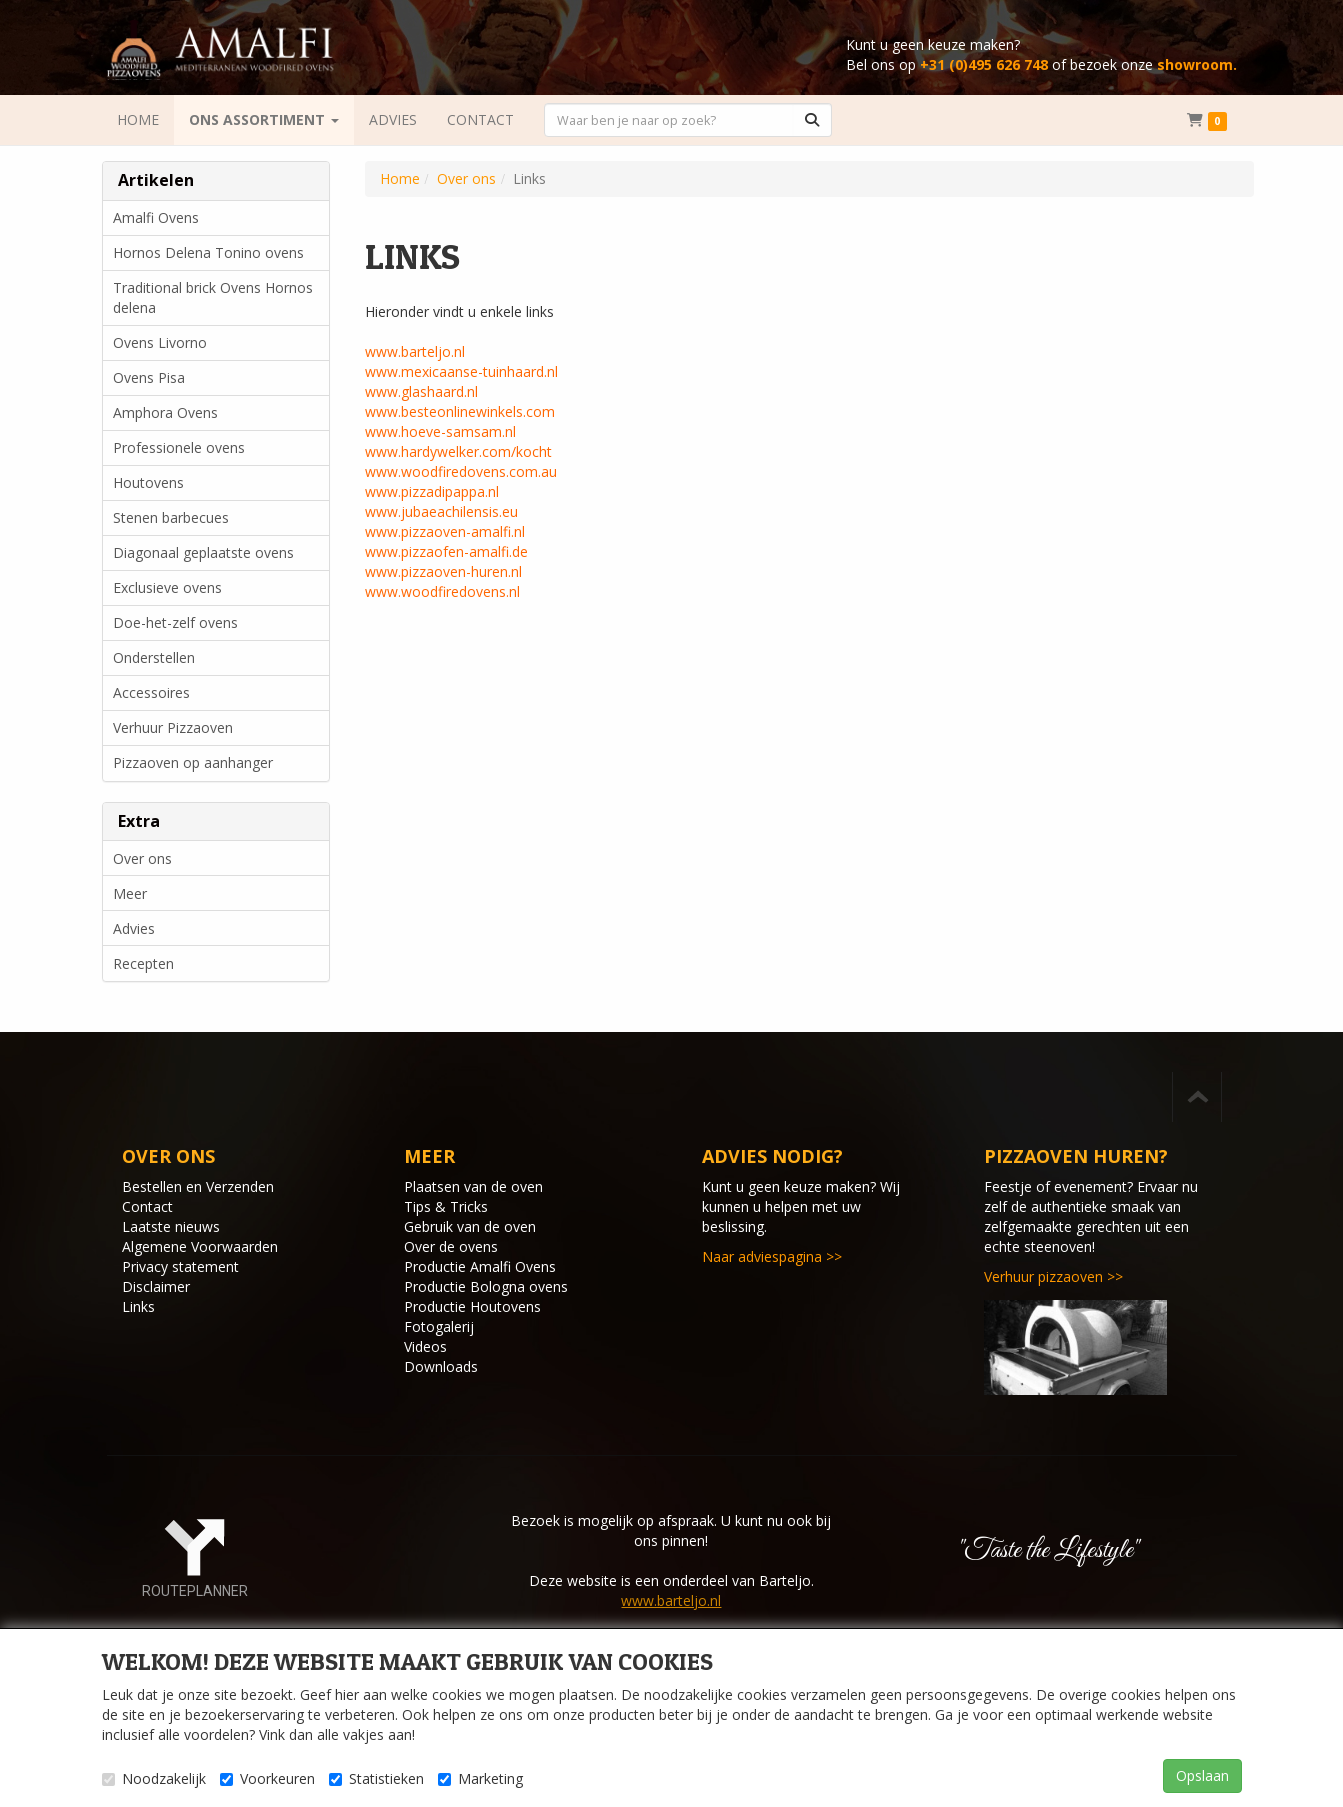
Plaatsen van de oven (473, 1186)
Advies (134, 928)
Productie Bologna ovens (486, 1286)
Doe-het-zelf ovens (175, 622)
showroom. (1197, 64)
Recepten (143, 963)
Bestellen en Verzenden (198, 1186)
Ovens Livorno (160, 342)
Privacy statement (180, 1266)
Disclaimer (156, 1286)
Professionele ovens (179, 447)
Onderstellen (154, 657)
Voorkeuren (267, 1778)
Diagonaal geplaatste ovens (203, 552)
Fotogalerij (439, 1326)
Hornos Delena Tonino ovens (208, 252)
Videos (425, 1346)
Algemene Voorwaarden (200, 1246)
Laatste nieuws (171, 1226)
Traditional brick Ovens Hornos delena (213, 297)
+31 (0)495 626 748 (984, 64)
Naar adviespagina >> (772, 1256)
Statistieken (376, 1778)
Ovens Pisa (149, 377)
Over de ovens (451, 1246)
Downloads (441, 1366)
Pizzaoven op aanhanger (193, 762)
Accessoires (151, 692)
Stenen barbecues (171, 517)
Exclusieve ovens (167, 587)
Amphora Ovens (165, 412)
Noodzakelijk (154, 1778)
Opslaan (1202, 1775)
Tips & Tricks (446, 1206)
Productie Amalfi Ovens (480, 1266)
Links (138, 1306)
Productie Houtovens (472, 1306)
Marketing (480, 1778)
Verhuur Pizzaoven (173, 727)
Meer (130, 893)
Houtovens (148, 482)
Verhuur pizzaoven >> (1053, 1276)
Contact (147, 1206)
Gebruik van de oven (470, 1226)
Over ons (142, 858)
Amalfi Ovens (156, 217)
